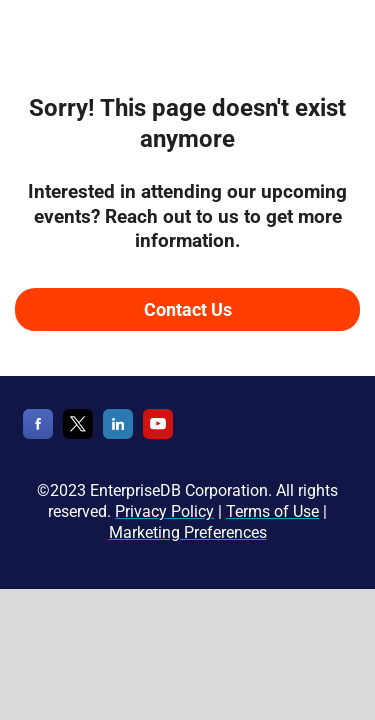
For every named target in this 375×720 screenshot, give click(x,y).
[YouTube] (158, 435)
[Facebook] (38, 435)
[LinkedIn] (118, 435)
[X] (78, 435)
